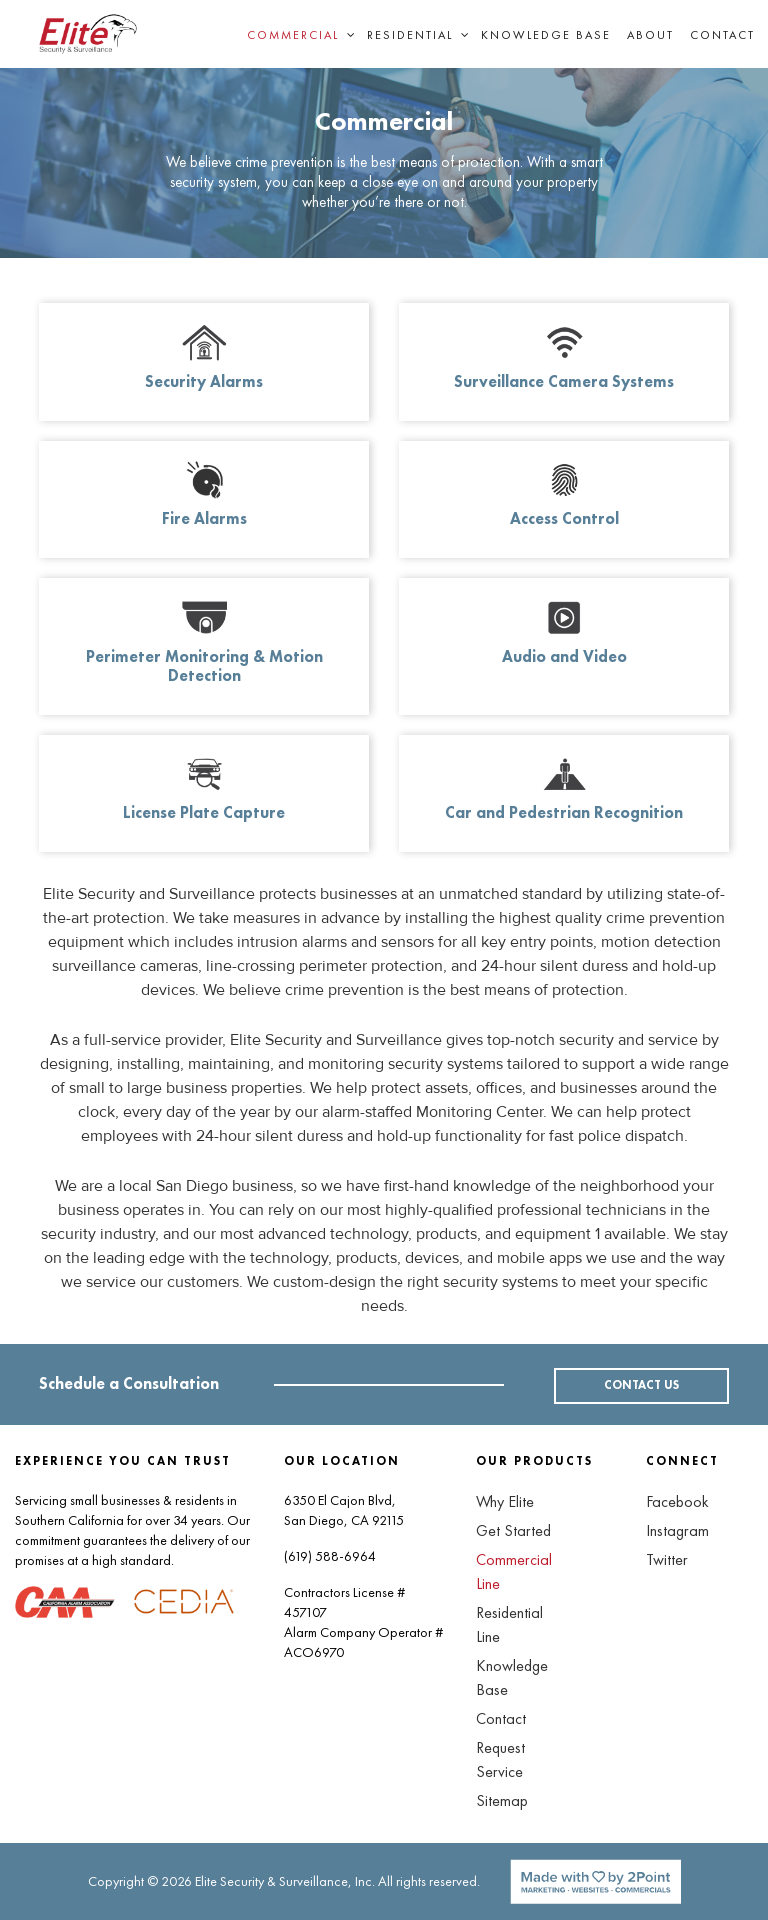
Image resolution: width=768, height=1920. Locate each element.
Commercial (293, 35)
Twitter (667, 1559)
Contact (722, 35)
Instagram (677, 1530)
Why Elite (505, 1501)
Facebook (677, 1501)
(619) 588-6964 (330, 1556)
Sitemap (502, 1800)
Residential (410, 35)
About (650, 35)
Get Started (513, 1530)
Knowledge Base (546, 35)
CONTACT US (641, 1386)
